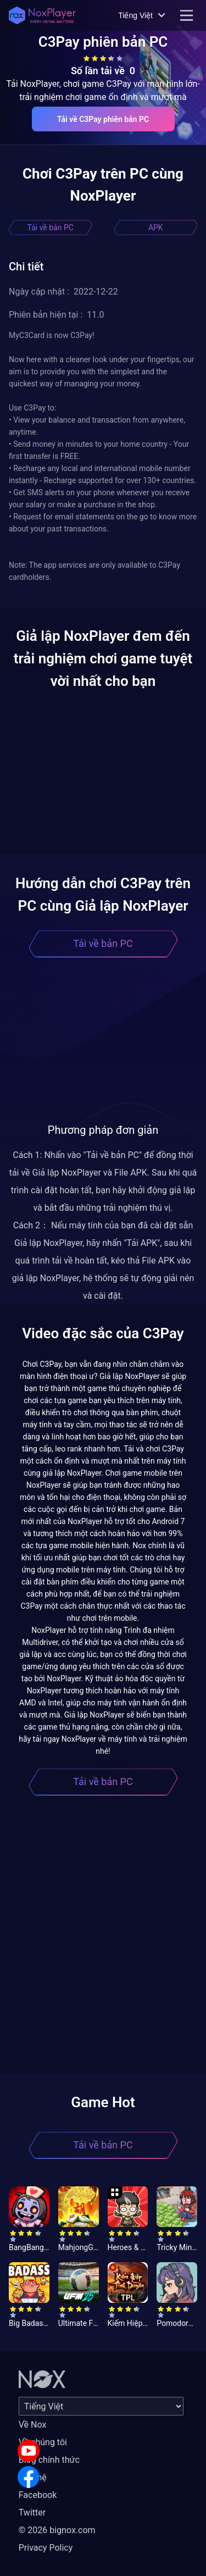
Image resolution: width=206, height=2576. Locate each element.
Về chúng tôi (43, 2442)
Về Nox (33, 2424)
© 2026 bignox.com (57, 2530)
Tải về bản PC (50, 227)
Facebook (38, 2495)
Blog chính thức (49, 2460)
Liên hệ (33, 2477)
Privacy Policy (46, 2547)
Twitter (32, 2512)
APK (155, 227)
